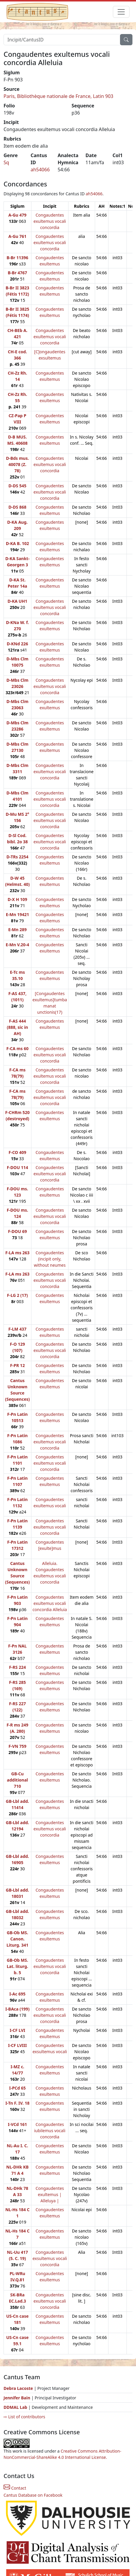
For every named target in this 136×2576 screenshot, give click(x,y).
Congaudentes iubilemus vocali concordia (49, 2131)
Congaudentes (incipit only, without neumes (49, 1259)
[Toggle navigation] (121, 12)
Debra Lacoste (18, 2388)
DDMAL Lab (15, 2407)
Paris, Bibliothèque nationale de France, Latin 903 (58, 96)
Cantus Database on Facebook (33, 2495)
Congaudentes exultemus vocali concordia (49, 221)
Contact (15, 2488)
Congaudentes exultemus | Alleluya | (50, 2194)
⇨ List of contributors (24, 2416)
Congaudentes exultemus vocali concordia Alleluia (50, 1603)
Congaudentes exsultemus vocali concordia (50, 2258)
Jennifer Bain (17, 2398)
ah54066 (40, 169)
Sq (6, 162)
